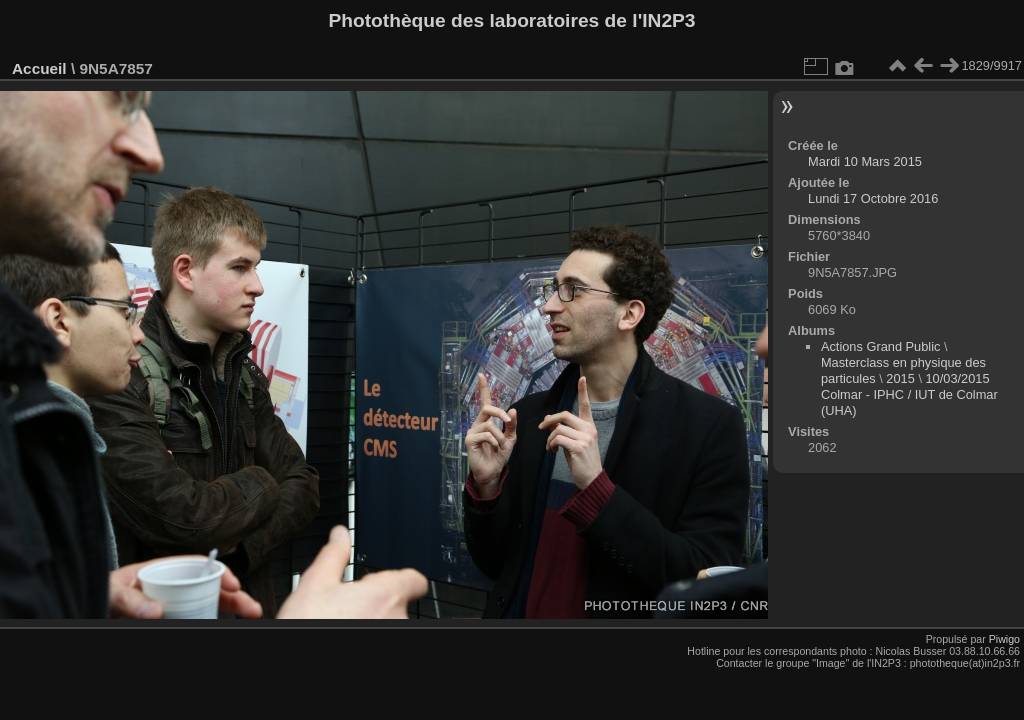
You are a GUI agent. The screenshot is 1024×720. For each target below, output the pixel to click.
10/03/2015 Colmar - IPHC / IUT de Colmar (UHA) (909, 394)
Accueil (39, 68)
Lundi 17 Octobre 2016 (873, 198)
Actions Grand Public (881, 346)
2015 (900, 378)
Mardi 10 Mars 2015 (865, 161)
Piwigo (1004, 639)
